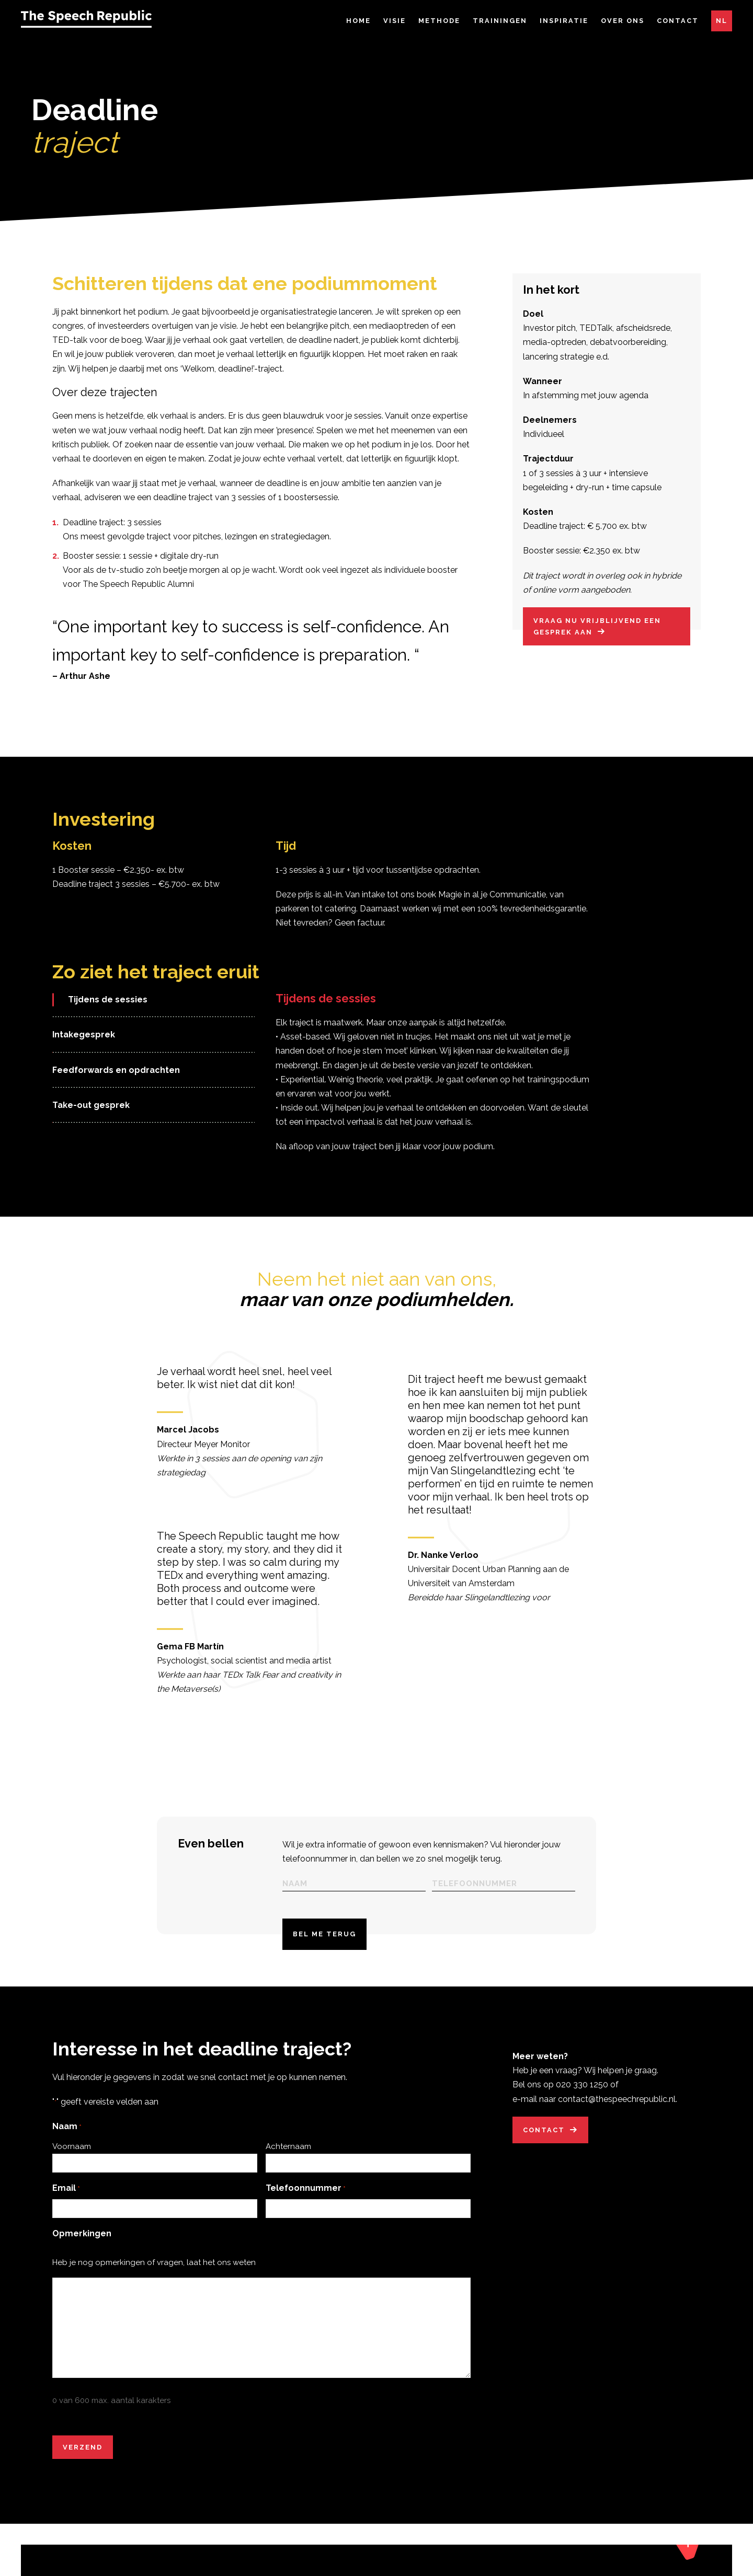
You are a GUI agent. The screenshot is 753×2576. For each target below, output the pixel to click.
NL (721, 21)
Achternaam (288, 2165)
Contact (678, 21)
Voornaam (71, 2165)
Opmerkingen (81, 2252)
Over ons (622, 21)
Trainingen (500, 21)
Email (66, 2207)
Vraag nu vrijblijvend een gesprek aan (597, 644)
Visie (394, 21)
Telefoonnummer (306, 2207)
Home (358, 21)
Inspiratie (564, 21)
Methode (439, 21)
